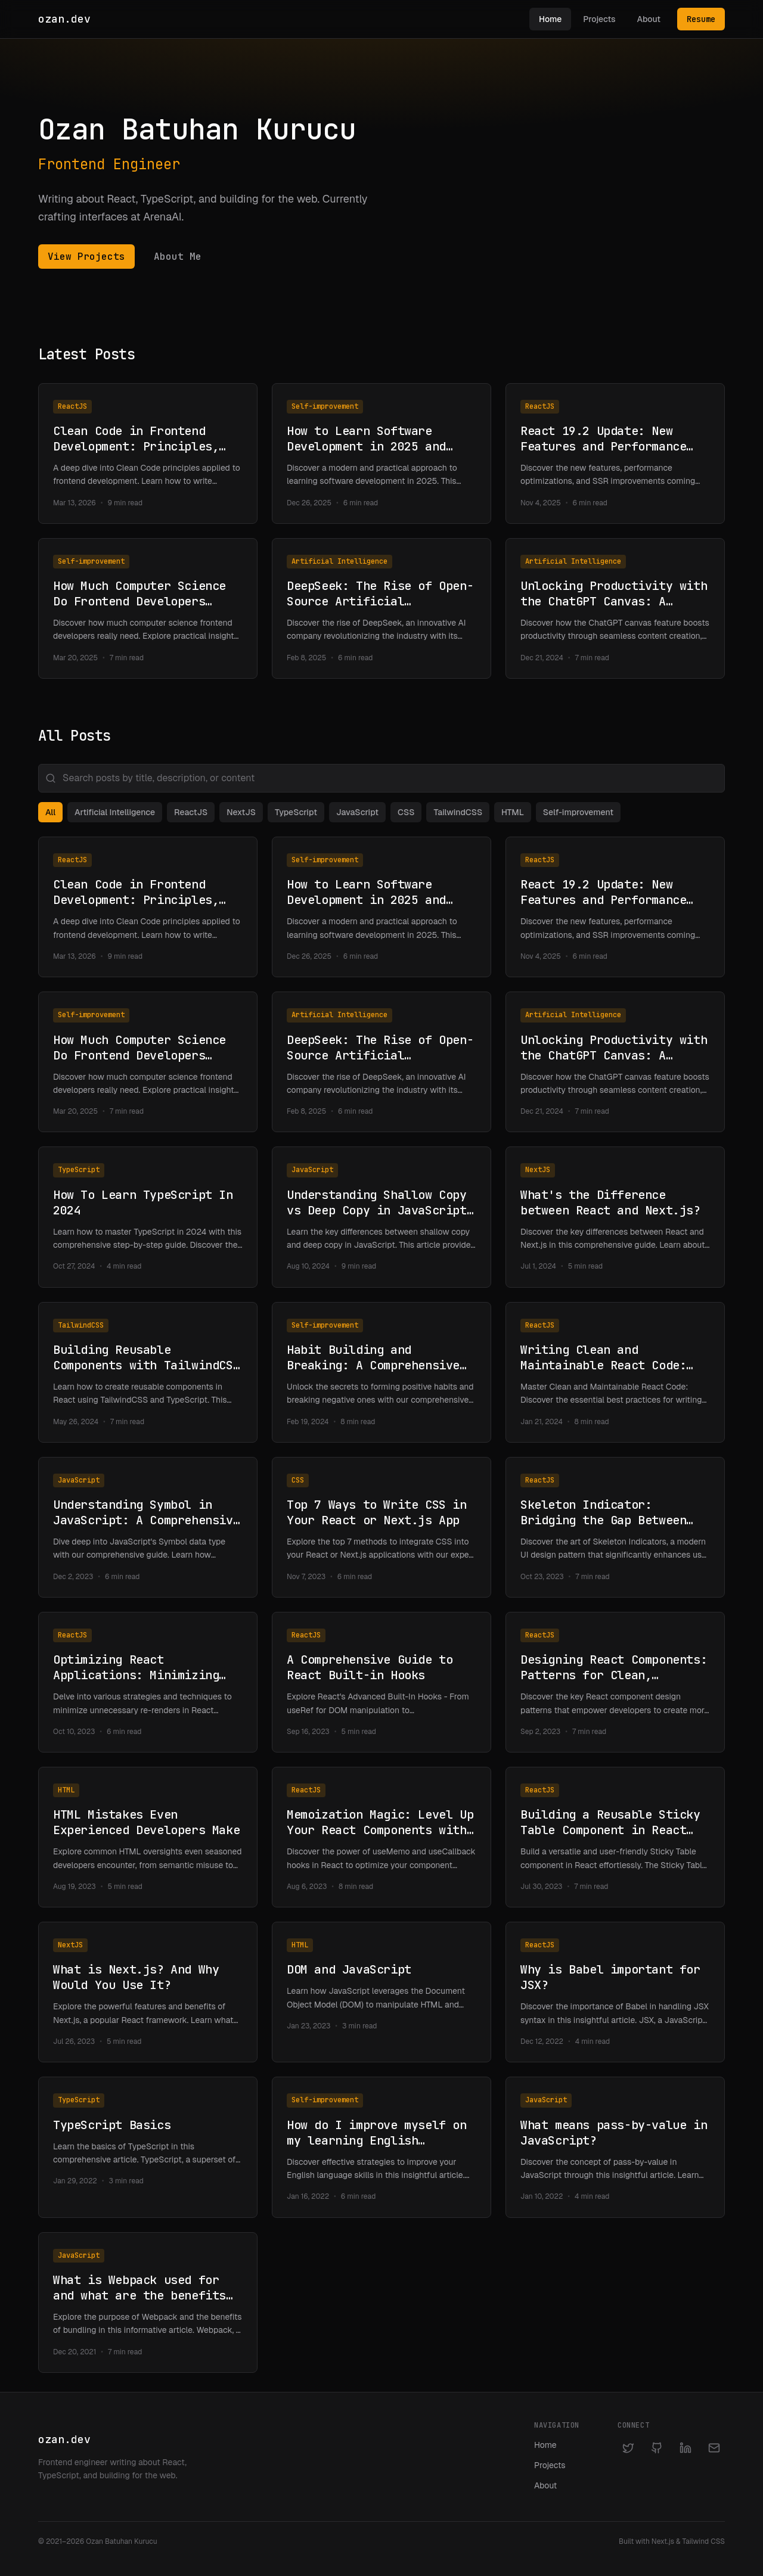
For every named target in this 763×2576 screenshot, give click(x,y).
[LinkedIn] (685, 2448)
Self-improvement (578, 812)
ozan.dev (64, 19)
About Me (177, 256)
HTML (512, 812)
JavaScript (357, 812)
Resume (701, 19)
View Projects (86, 256)
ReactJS (190, 812)
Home (550, 19)
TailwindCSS (457, 812)
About (648, 19)
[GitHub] (657, 2448)
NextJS (241, 812)
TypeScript (296, 812)
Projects (599, 19)
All (50, 812)
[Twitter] (628, 2448)
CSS (406, 812)
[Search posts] (381, 778)
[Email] (714, 2448)
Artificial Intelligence (115, 812)
